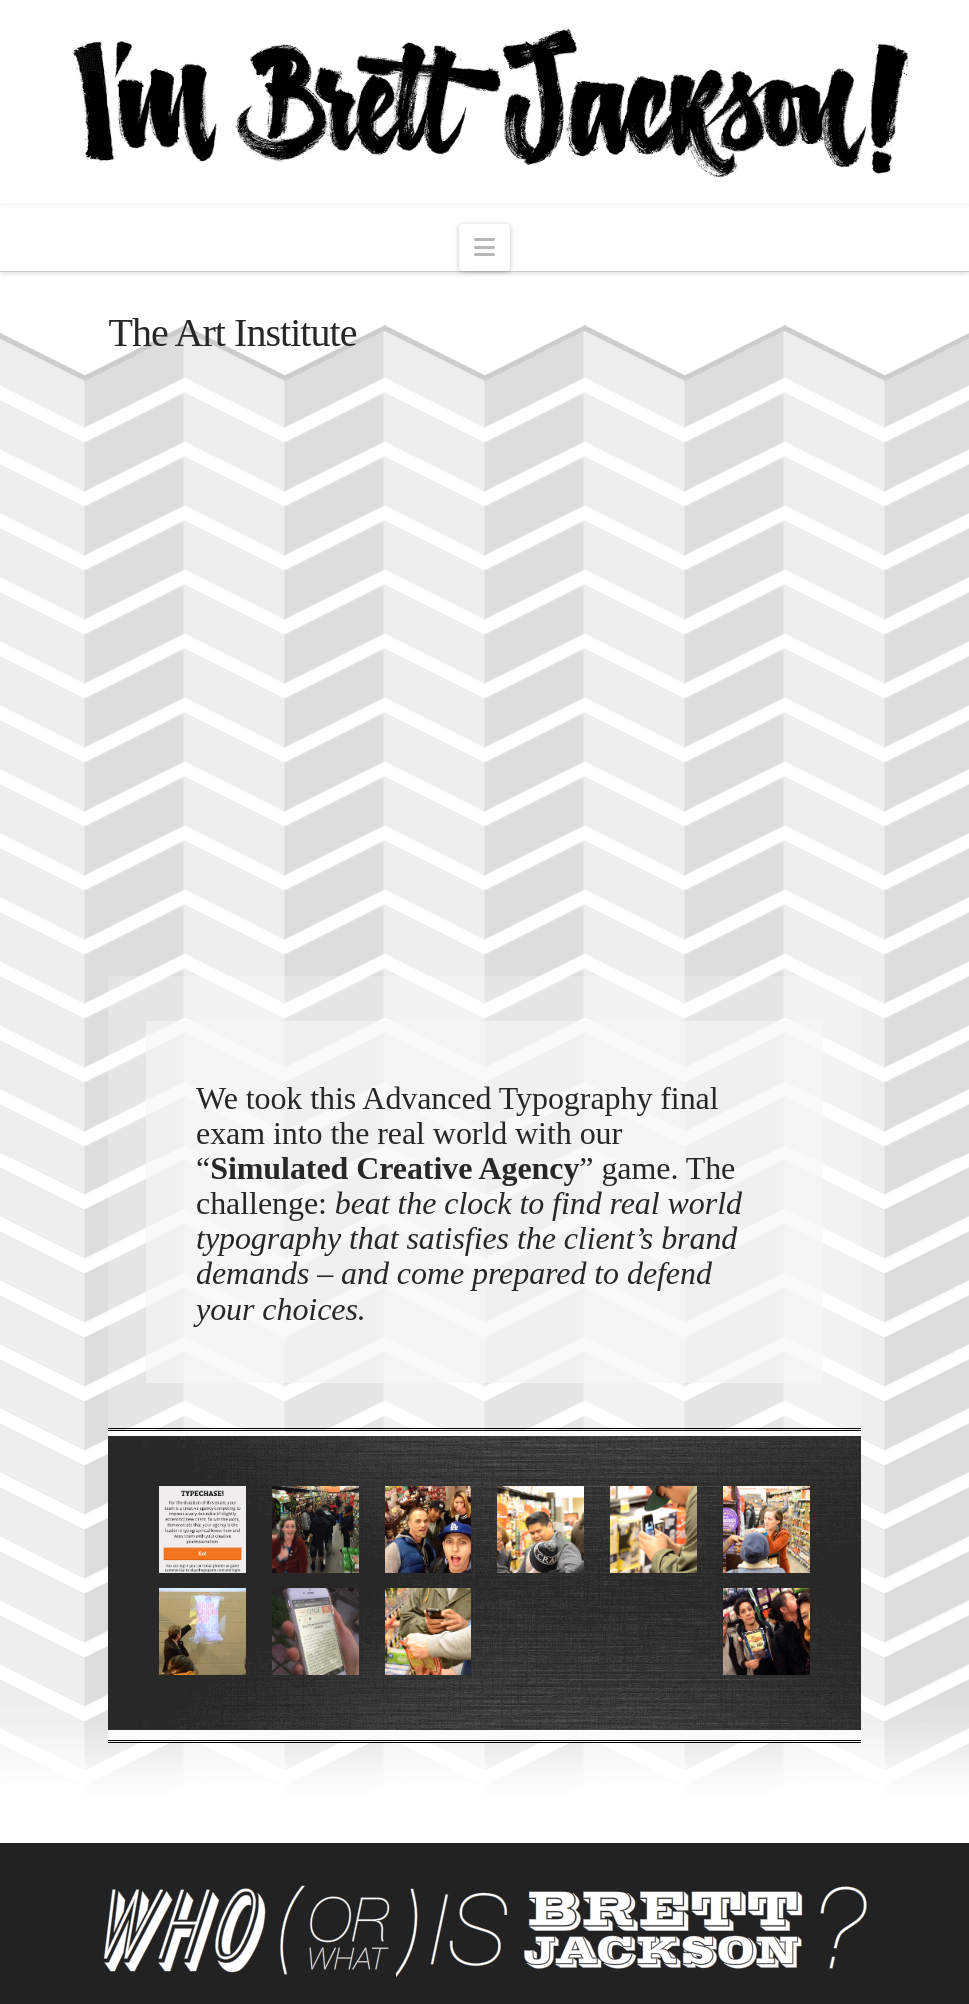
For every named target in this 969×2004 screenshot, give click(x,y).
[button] (484, 247)
